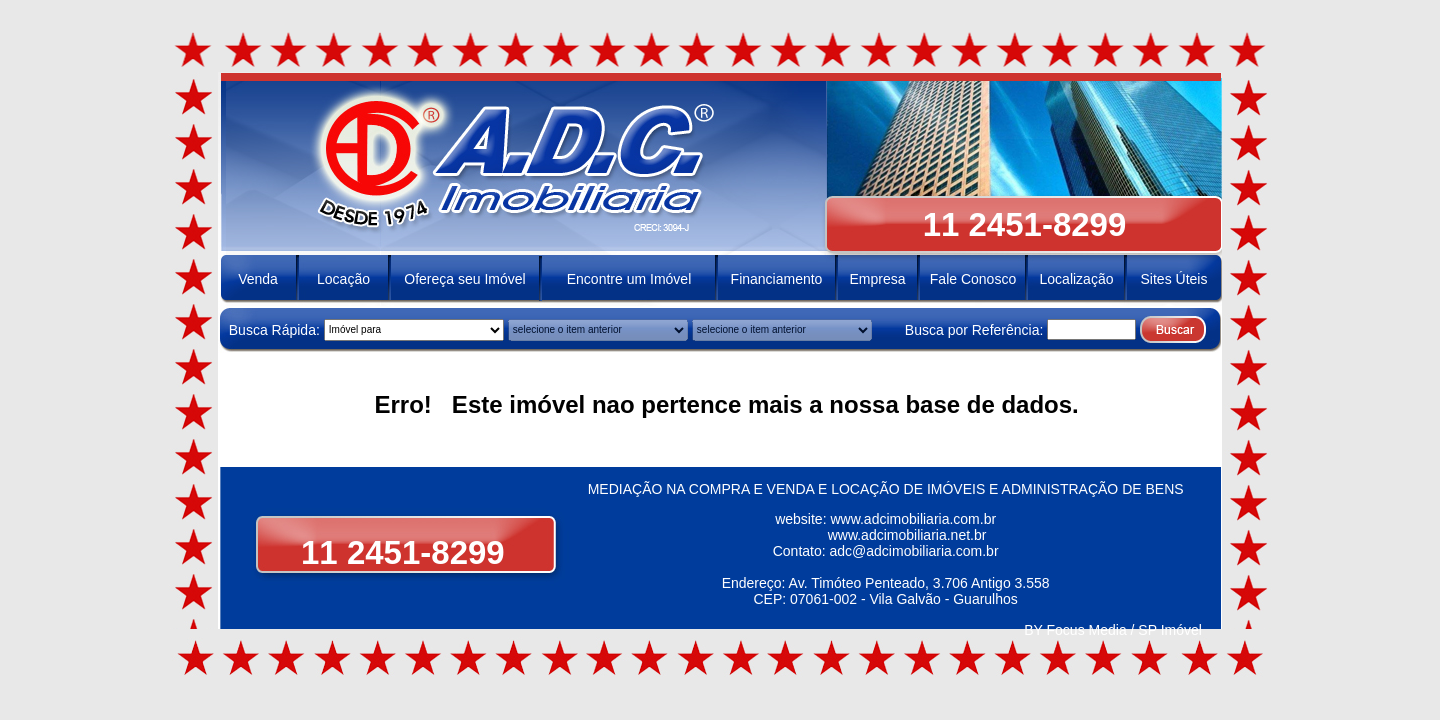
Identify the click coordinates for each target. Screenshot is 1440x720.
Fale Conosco (973, 279)
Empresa (877, 279)
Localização (1077, 279)
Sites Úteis (1174, 279)
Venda (258, 279)
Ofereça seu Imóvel (464, 279)
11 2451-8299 (394, 552)
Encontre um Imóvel (629, 279)
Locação (343, 279)
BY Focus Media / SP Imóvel (1113, 630)
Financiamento (777, 279)
